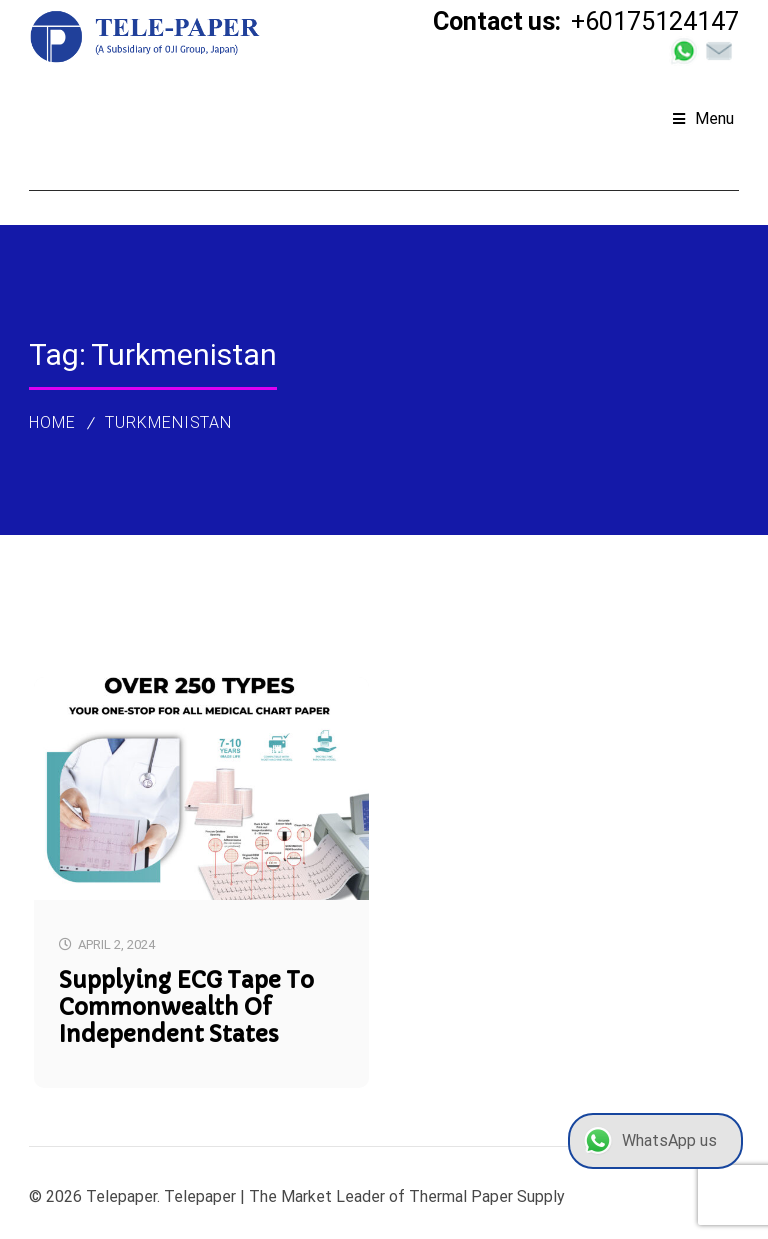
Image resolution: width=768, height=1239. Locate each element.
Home (52, 422)
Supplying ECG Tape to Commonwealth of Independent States (186, 1007)
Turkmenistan (169, 422)
